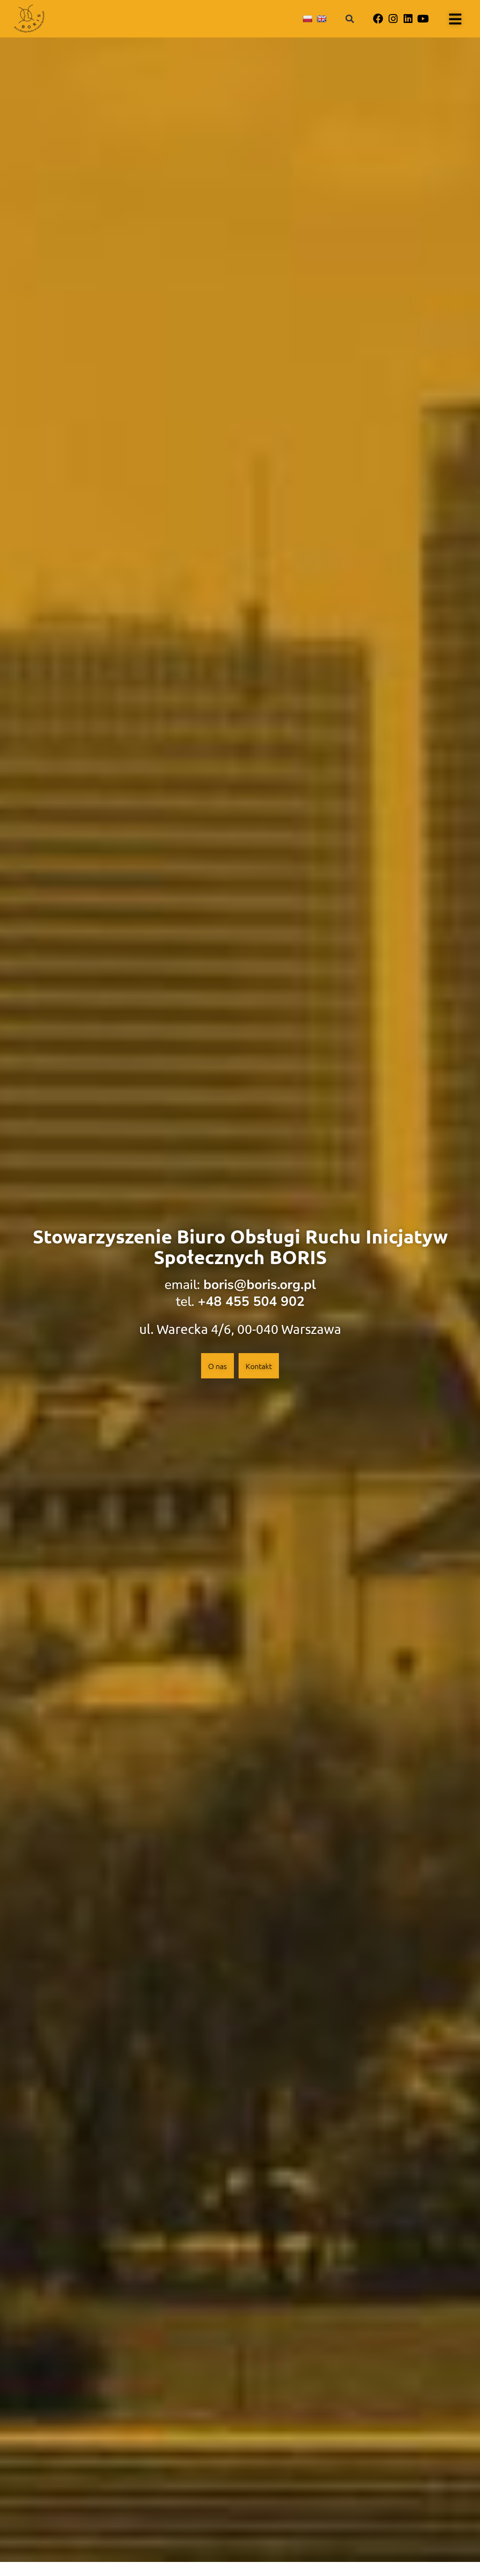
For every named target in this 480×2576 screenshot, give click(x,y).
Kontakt (259, 1366)
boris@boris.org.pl (259, 1285)
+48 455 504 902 (251, 1301)
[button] (349, 18)
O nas (217, 1366)
